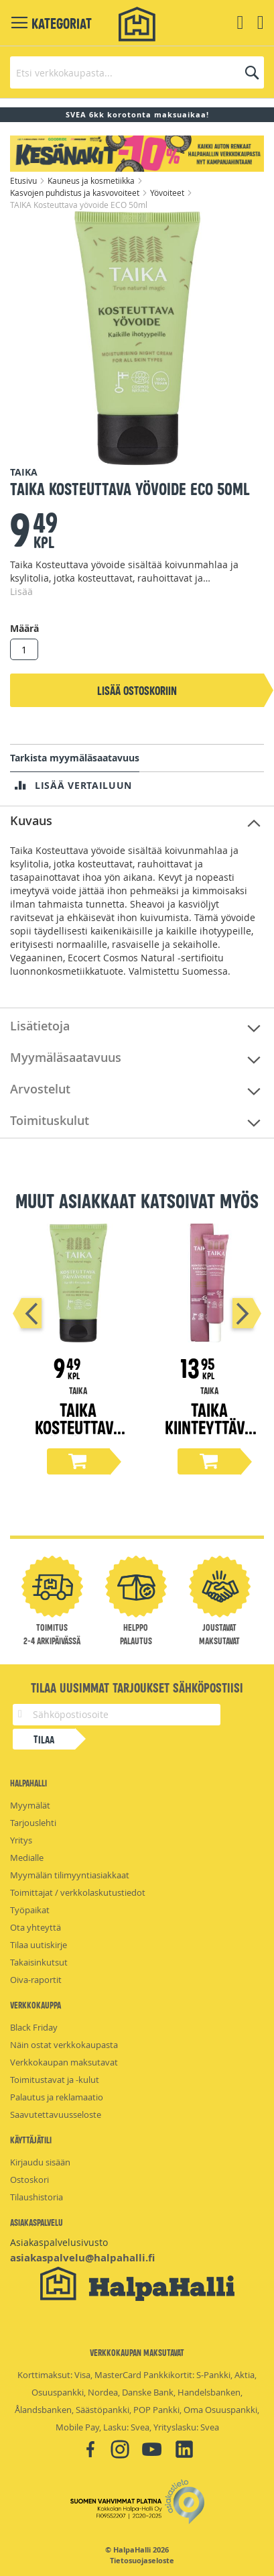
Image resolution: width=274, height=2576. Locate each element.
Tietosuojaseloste (142, 2560)
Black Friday (34, 2027)
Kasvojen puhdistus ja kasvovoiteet (75, 192)
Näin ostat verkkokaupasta (64, 2045)
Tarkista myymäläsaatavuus (74, 757)
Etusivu (24, 180)
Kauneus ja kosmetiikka (92, 180)
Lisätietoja (40, 1026)
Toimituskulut (49, 1120)
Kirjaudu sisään (40, 2162)
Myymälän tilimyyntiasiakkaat (69, 1875)
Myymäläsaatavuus (65, 1057)
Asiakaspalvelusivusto (59, 2242)
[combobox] (137, 72)
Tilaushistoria (36, 2197)
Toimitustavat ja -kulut (54, 2080)
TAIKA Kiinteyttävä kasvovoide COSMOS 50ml (209, 1435)
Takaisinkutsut (39, 1962)
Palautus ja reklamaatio (56, 2097)
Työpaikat (30, 1910)
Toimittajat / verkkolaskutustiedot (77, 1892)
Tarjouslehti (33, 1823)
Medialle (27, 1857)
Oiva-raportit (36, 1980)
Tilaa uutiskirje (38, 1945)
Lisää (21, 591)
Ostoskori (29, 2180)
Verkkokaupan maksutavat (64, 2062)
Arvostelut (40, 1089)
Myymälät (30, 1805)
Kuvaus (31, 820)
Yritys (21, 1840)
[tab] (137, 821)
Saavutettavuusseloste (55, 2114)
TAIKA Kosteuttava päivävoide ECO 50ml (78, 1435)
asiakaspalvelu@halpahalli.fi (82, 2258)
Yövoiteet (168, 192)
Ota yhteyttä (35, 1927)
